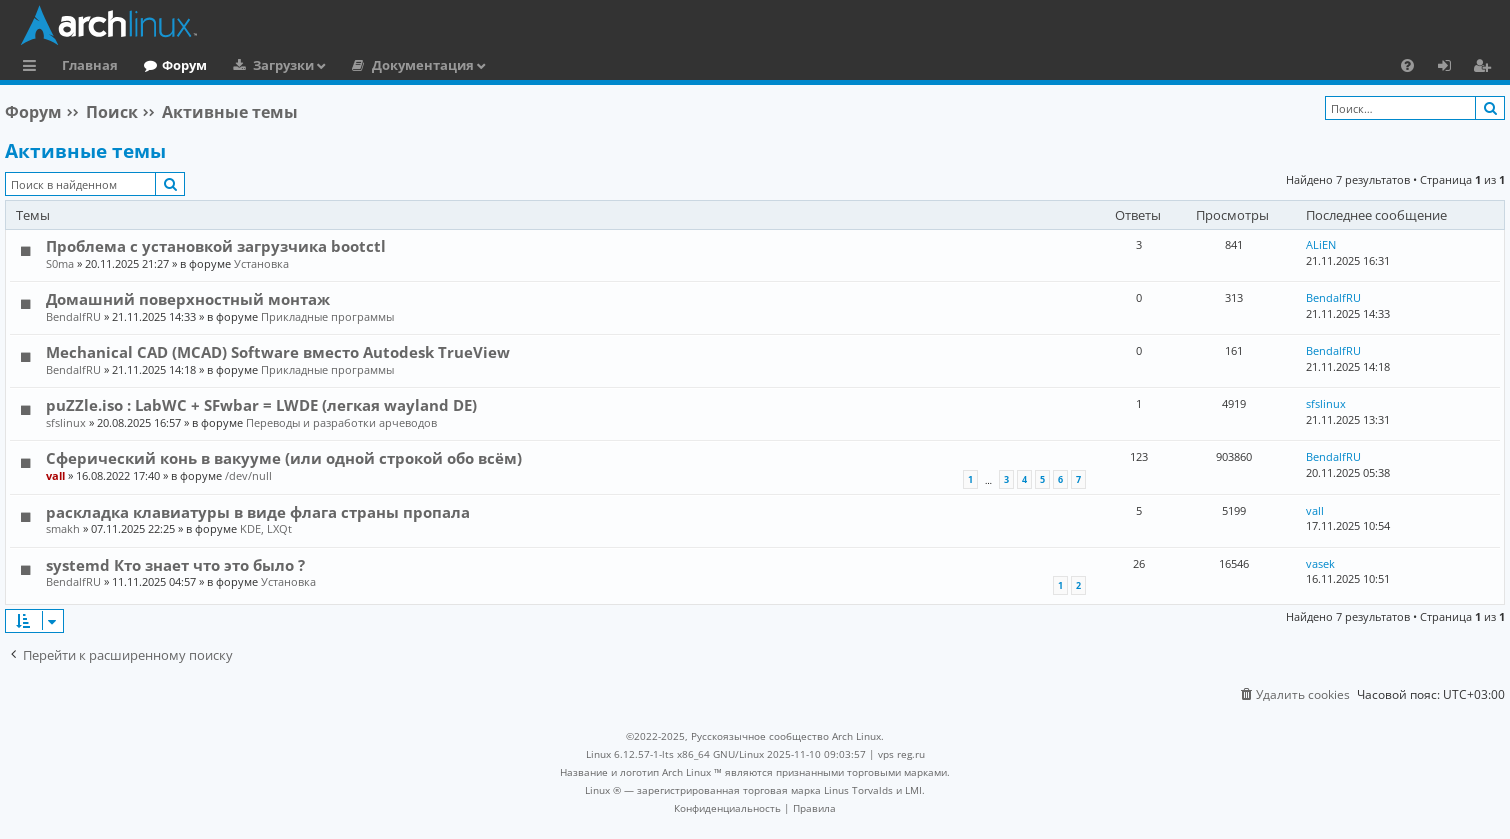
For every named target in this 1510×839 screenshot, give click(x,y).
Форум (184, 65)
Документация (423, 65)
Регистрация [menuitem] (1486, 68)
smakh (63, 528)
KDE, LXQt (266, 528)
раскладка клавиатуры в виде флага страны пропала (258, 512)
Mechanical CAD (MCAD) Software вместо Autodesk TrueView (278, 352)
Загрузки (283, 65)
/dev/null (248, 475)
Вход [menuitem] (1451, 68)
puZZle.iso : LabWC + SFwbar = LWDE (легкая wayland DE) (261, 405)
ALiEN (1321, 244)
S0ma (60, 263)
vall (55, 475)
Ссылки (33, 68)
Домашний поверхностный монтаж (188, 299)
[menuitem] (1407, 65)
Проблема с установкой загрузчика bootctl (216, 246)
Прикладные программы (327, 316)
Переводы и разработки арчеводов (341, 422)
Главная (90, 65)
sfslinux (66, 422)
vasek (1320, 563)
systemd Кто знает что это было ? (175, 565)
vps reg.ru (901, 754)
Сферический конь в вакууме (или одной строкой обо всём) (284, 458)
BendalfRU (73, 316)
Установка (261, 263)
